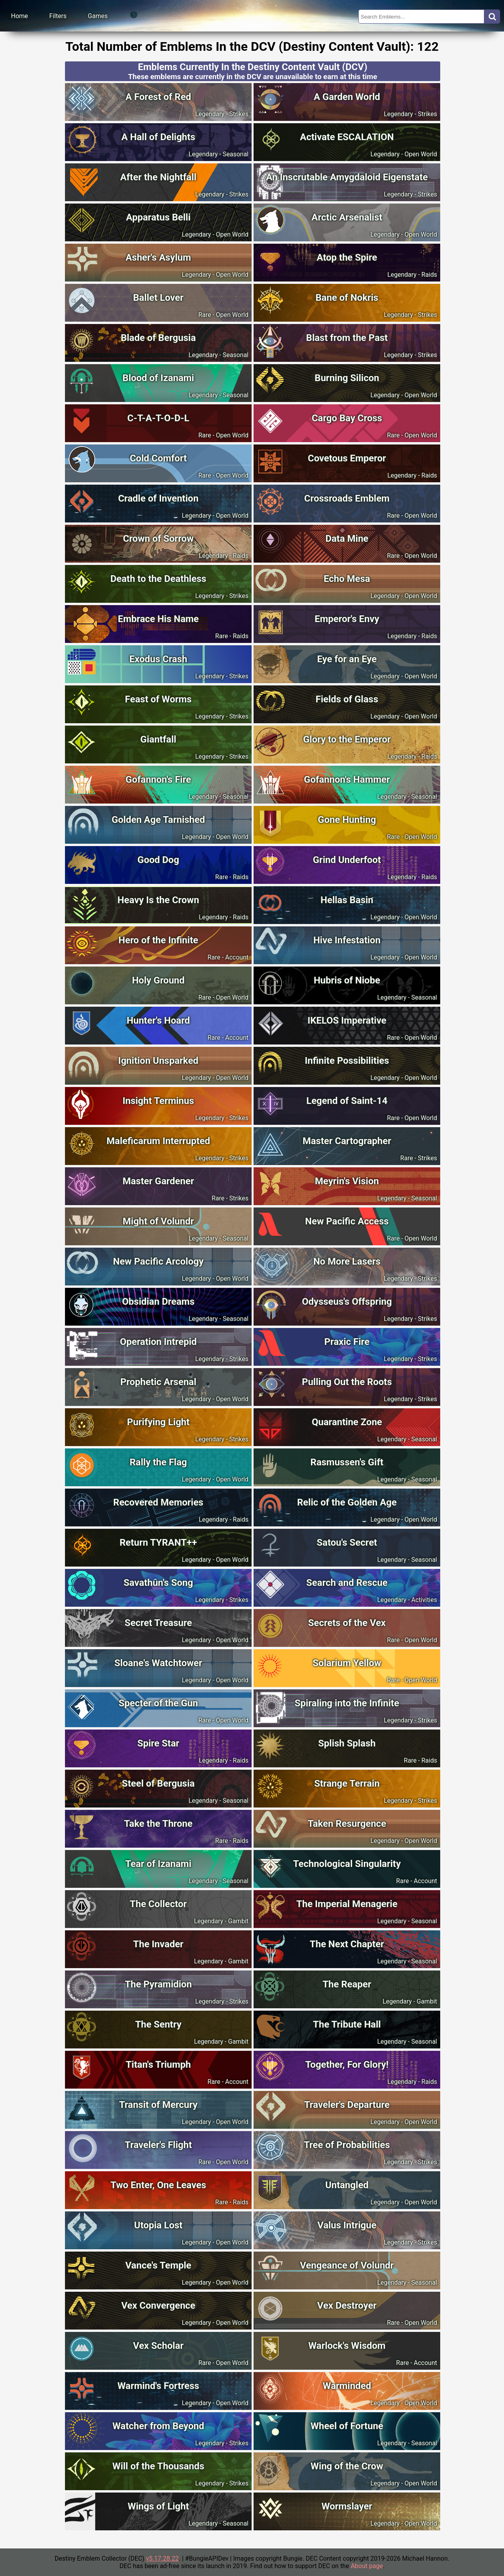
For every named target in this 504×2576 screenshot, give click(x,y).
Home (19, 16)
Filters (58, 16)
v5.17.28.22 (162, 2558)
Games (97, 16)
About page (367, 2566)
